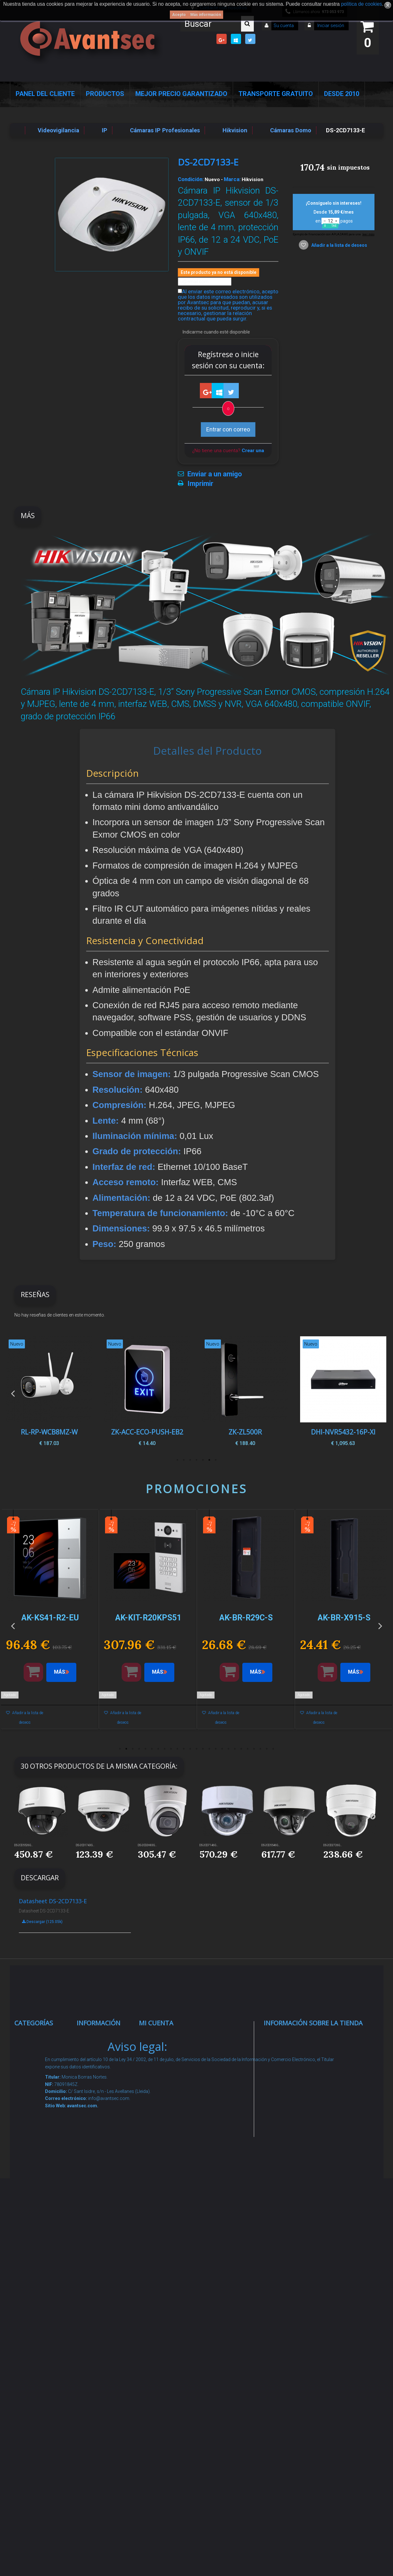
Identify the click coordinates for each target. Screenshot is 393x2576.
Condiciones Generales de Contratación (101, 2198)
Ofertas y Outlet (42, 2354)
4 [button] (196, 1460)
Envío (90, 2173)
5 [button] (190, 1460)
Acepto (179, 14)
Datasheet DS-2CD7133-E (53, 1901)
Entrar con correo (228, 429)
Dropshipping (101, 2223)
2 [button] (209, 1460)
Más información (205, 14)
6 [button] (184, 1460)
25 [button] (273, 1749)
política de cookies (361, 4)
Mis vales (158, 2142)
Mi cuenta (156, 2023)
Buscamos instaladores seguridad (100, 2247)
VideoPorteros (40, 2184)
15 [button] (209, 1749)
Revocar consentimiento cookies (104, 2329)
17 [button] (222, 1749)
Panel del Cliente (45, 94)
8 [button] (165, 1749)
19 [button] (235, 1749)
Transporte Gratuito (275, 94)
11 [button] (184, 1749)
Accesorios (36, 2298)
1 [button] (216, 1460)
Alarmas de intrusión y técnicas (36, 2086)
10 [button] (177, 1749)
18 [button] (228, 1749)
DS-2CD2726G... (332, 1845)
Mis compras (163, 2037)
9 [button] (171, 1749)
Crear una (253, 450)
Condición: (191, 179)
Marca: (232, 179)
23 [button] (260, 1749)
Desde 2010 (341, 94)
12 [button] (190, 1749)
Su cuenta (284, 25)
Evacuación (36, 2445)
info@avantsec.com (303, 2082)
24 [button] (267, 1749)
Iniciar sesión (330, 25)
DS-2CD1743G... (85, 1845)
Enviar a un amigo (214, 474)
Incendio (32, 2338)
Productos (105, 94)
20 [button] (241, 1749)
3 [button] (203, 1460)
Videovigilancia (41, 2062)
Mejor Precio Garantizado (181, 94)
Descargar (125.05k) (42, 1921)
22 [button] (254, 1749)
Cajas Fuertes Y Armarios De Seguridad (42, 2420)
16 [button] (216, 1749)
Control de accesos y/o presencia (37, 2159)
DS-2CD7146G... (209, 1845)
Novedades (98, 2062)
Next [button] (380, 1392)
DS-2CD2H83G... (147, 1845)
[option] (343, 1393)
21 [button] (248, 1749)
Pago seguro (100, 2117)
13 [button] (196, 1749)
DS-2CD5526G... (23, 1845)
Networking (36, 2110)
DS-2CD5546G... (270, 1845)
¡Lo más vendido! (105, 2077)
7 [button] (177, 1460)
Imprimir (200, 483)
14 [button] (203, 1749)
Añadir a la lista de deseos (338, 245)
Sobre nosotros (104, 2133)
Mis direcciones (166, 2102)
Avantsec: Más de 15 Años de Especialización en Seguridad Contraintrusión (104, 2396)
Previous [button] (13, 1392)
